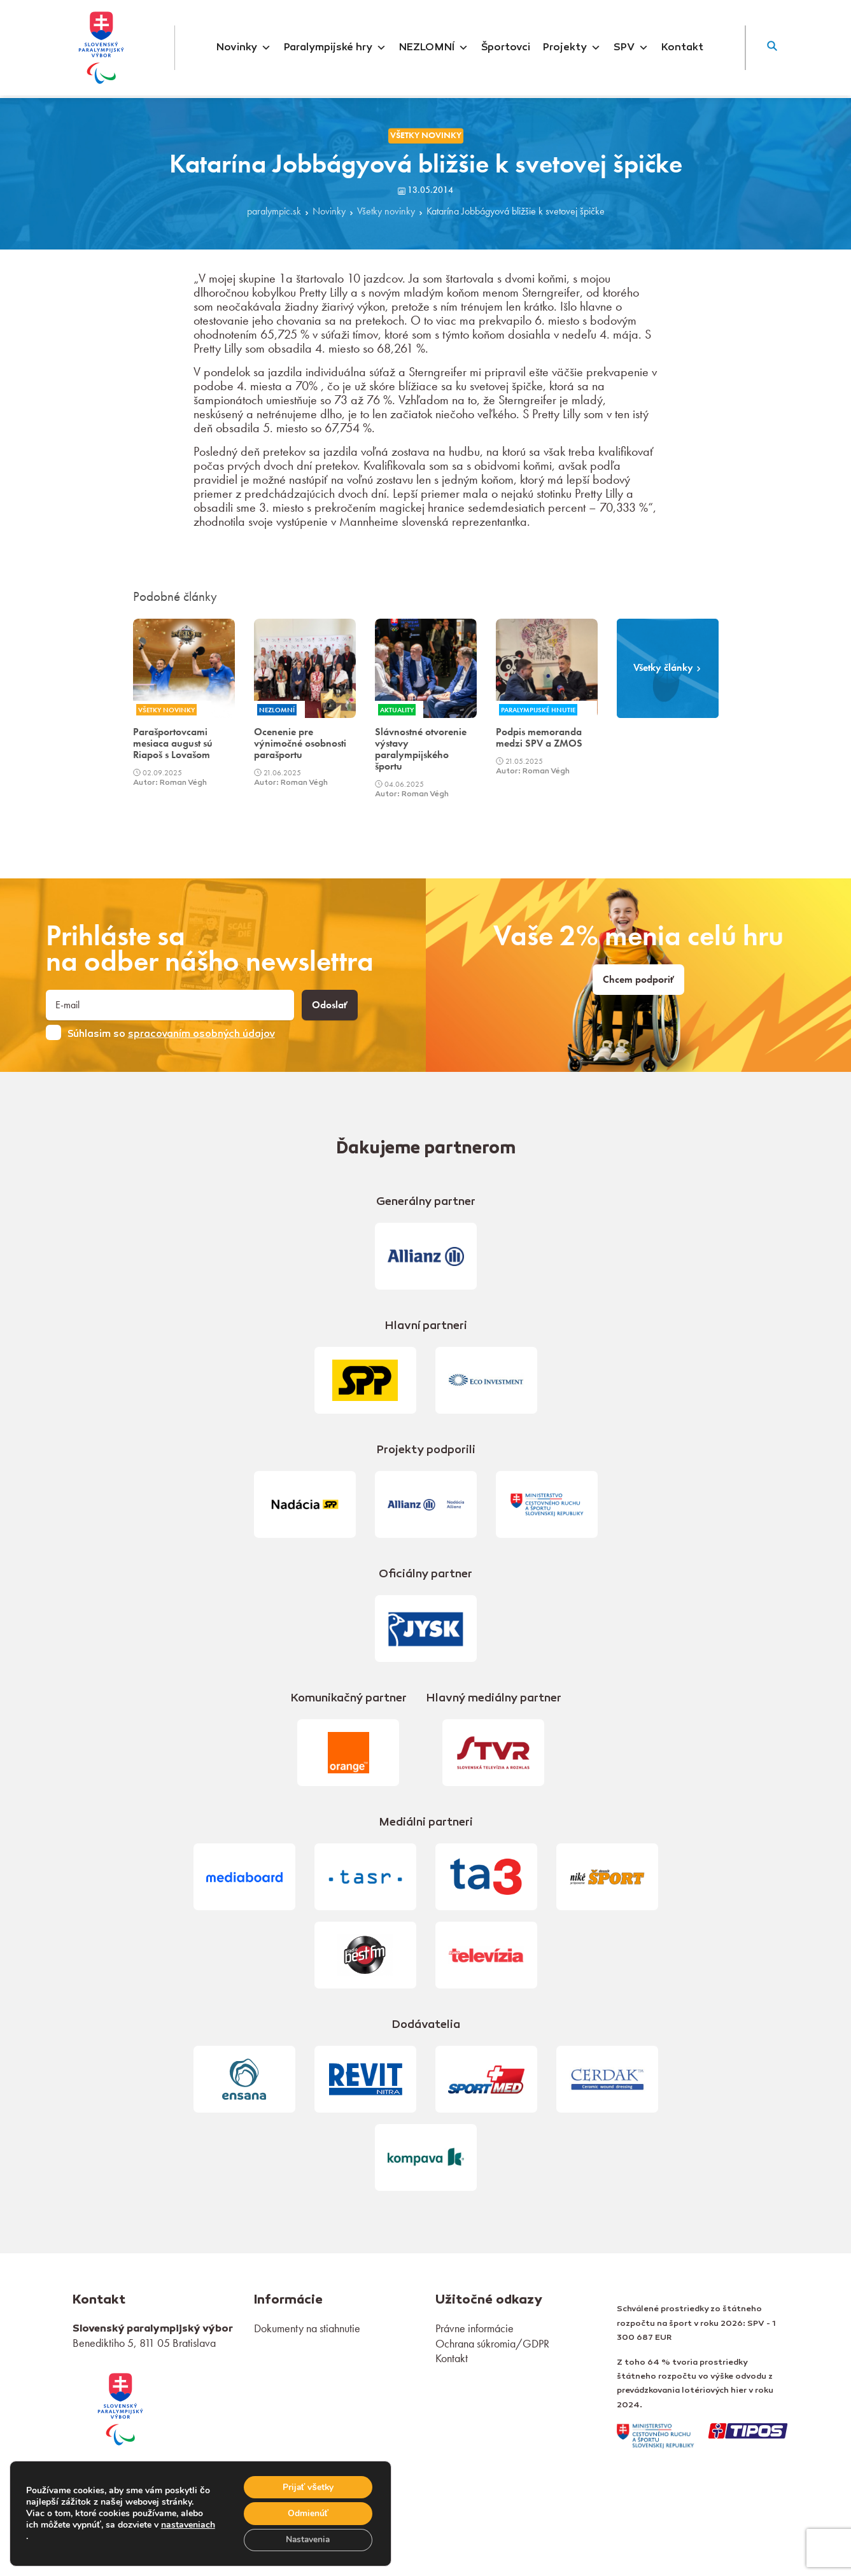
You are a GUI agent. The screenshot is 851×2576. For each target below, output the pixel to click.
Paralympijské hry (335, 47)
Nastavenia (307, 2539)
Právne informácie (474, 2328)
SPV (631, 47)
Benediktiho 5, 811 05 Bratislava (144, 2342)
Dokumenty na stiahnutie (307, 2328)
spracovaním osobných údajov (201, 1034)
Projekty (572, 47)
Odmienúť (307, 2513)
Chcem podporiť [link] (638, 979)
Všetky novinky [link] (425, 135)
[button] (772, 47)
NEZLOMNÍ (433, 47)
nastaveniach (53, 2536)
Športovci (505, 48)
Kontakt (682, 48)
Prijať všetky (307, 2486)
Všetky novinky (386, 212)
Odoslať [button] (330, 1005)
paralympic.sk (274, 212)
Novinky (243, 47)
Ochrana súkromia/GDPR (492, 2343)
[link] (120, 2407)
